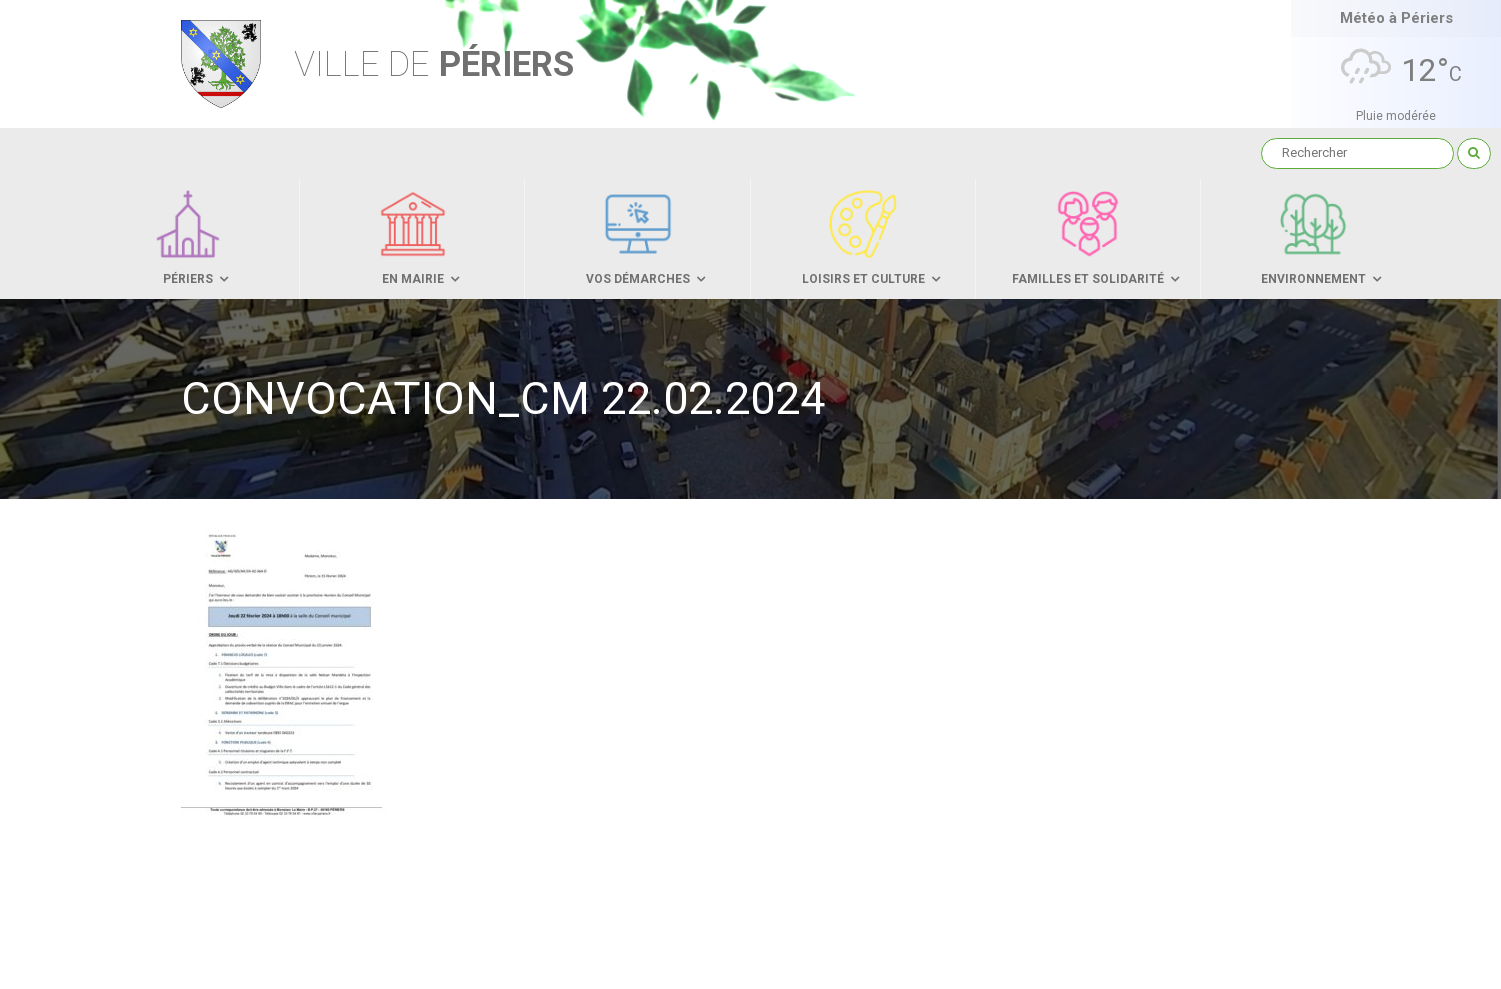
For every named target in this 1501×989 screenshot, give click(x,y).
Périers (434, 64)
